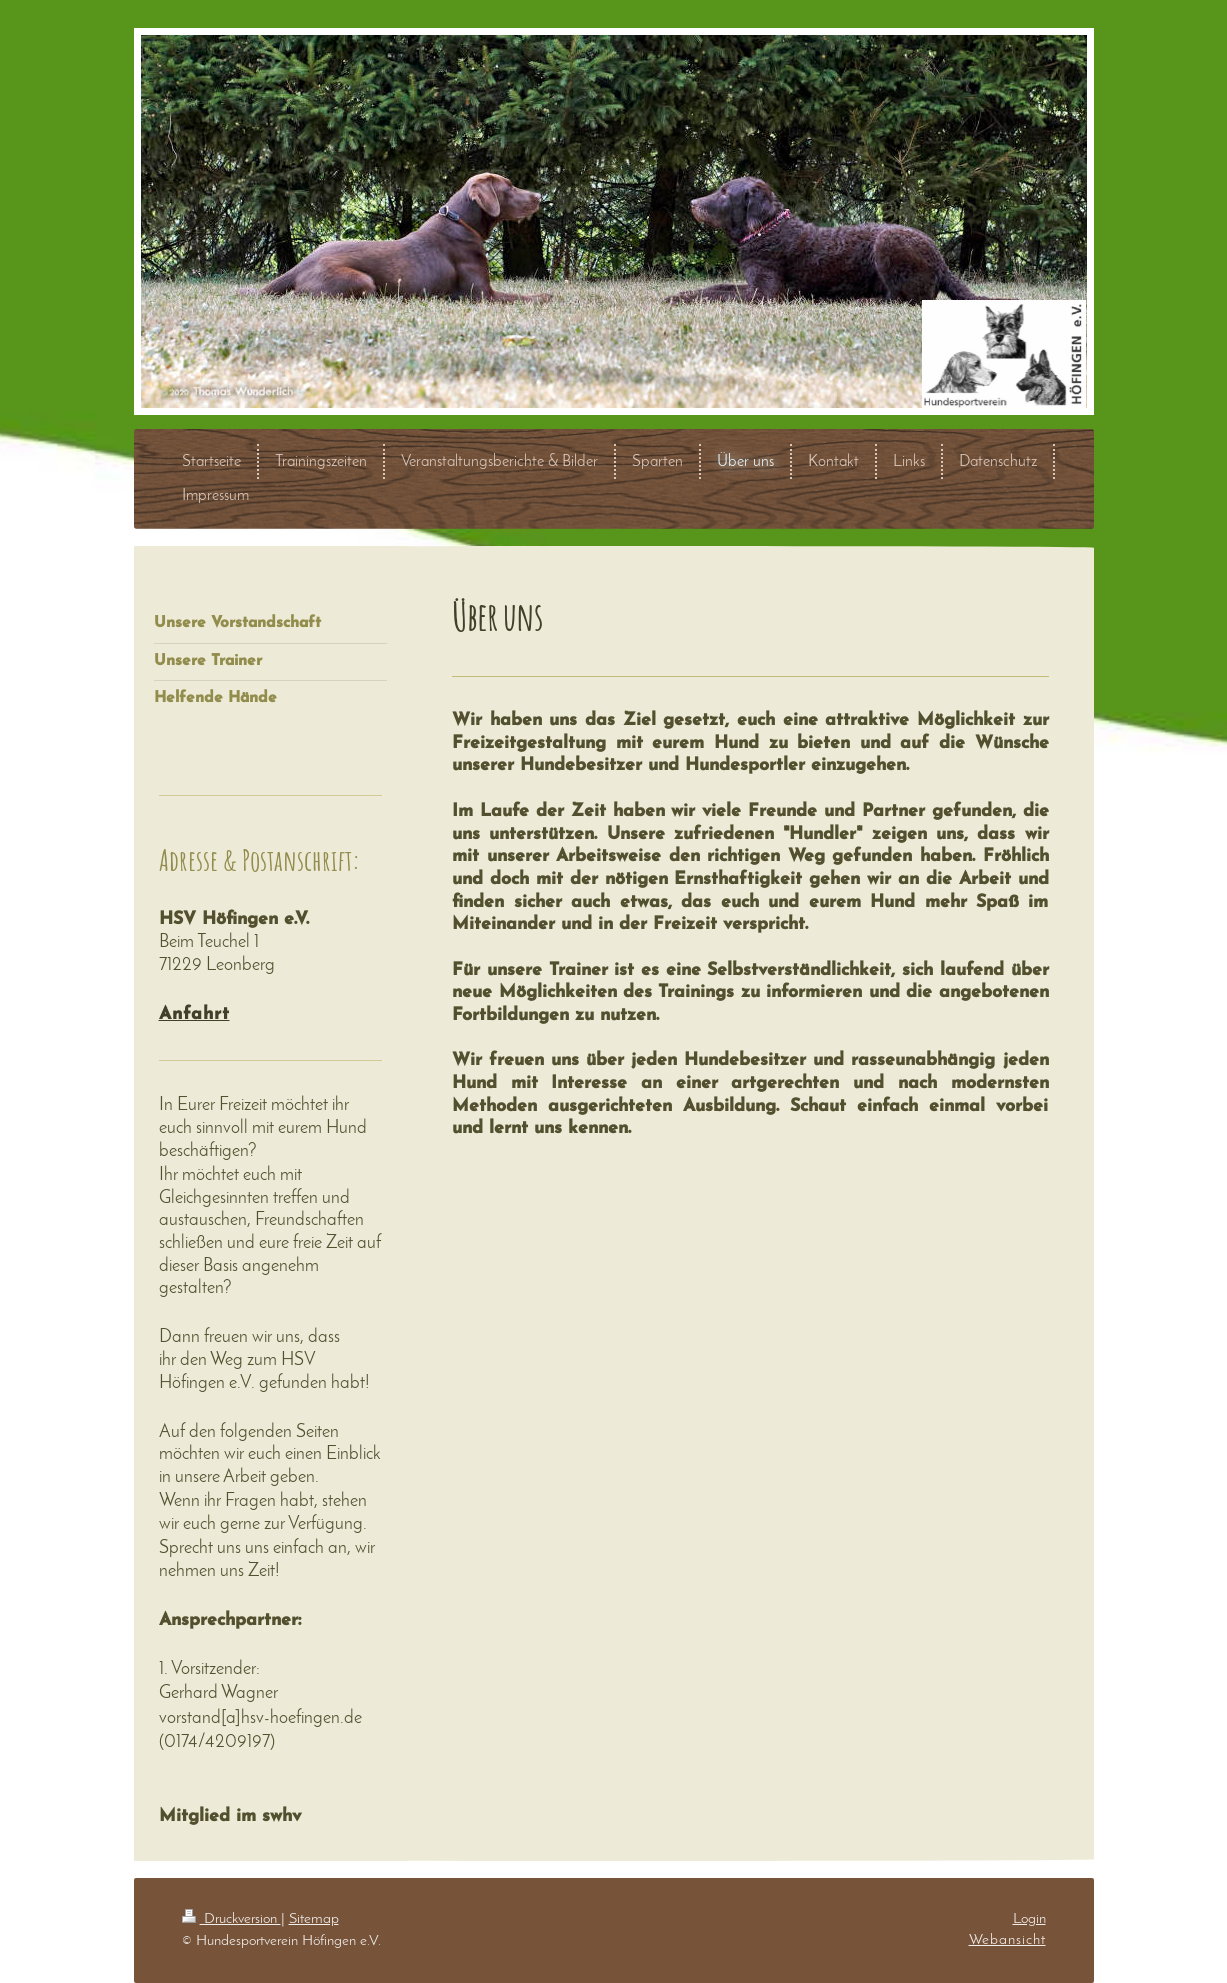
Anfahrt (194, 1014)
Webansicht (1007, 1940)
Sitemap (314, 1919)
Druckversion (231, 1919)
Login (1029, 1919)
